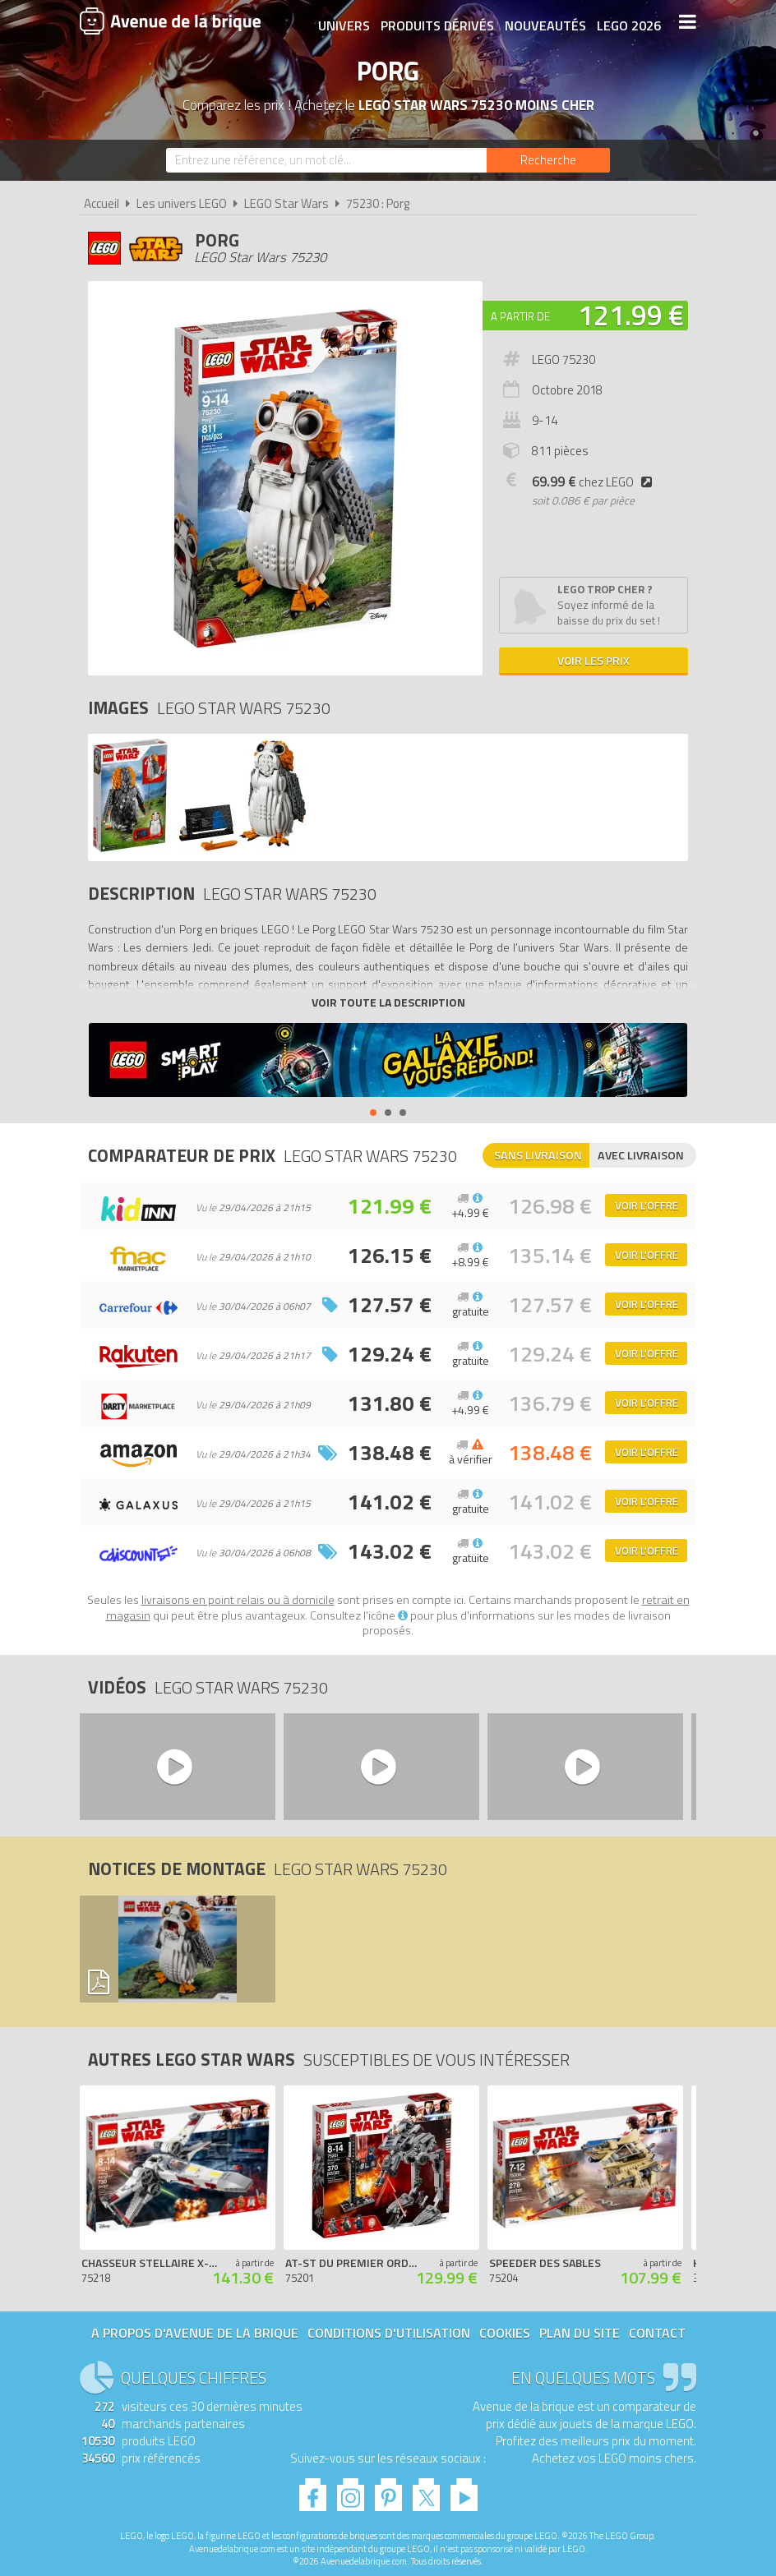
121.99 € (631, 314)
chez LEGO (595, 481)
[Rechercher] (548, 160)
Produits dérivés (435, 22)
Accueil (101, 203)
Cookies (504, 2333)
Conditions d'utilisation (388, 2333)
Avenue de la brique (170, 20)
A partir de (520, 316)
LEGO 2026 (627, 22)
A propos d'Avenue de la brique (194, 2333)
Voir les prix (593, 660)
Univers (342, 22)
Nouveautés (543, 22)
